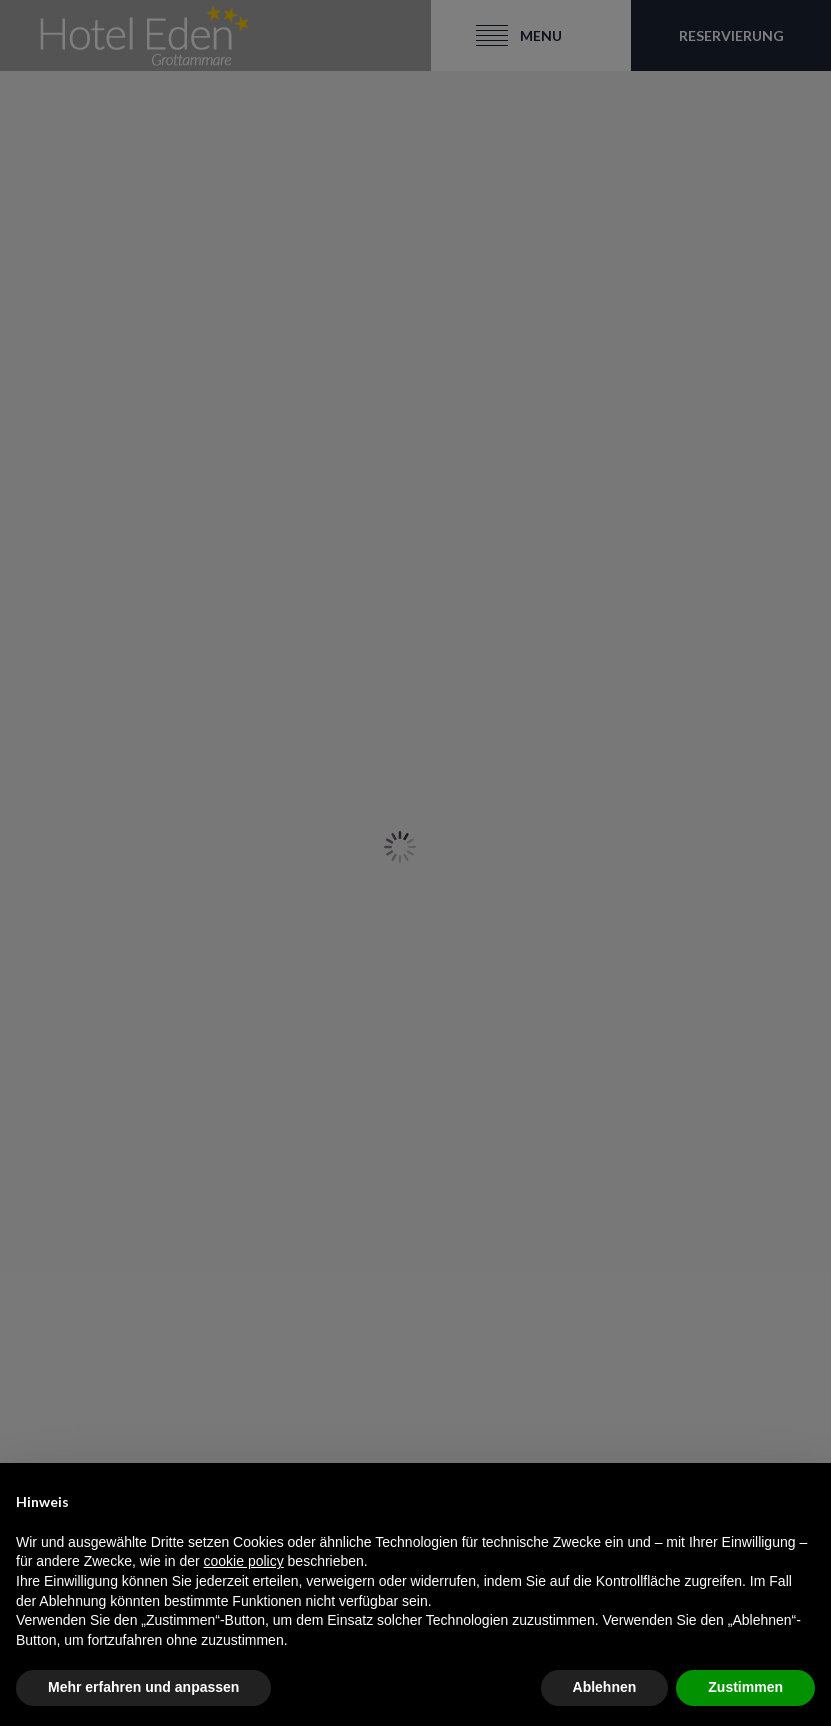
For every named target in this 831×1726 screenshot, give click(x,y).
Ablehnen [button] (605, 1687)
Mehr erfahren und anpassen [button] (143, 1687)
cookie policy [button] (244, 1561)
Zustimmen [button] (745, 1687)
